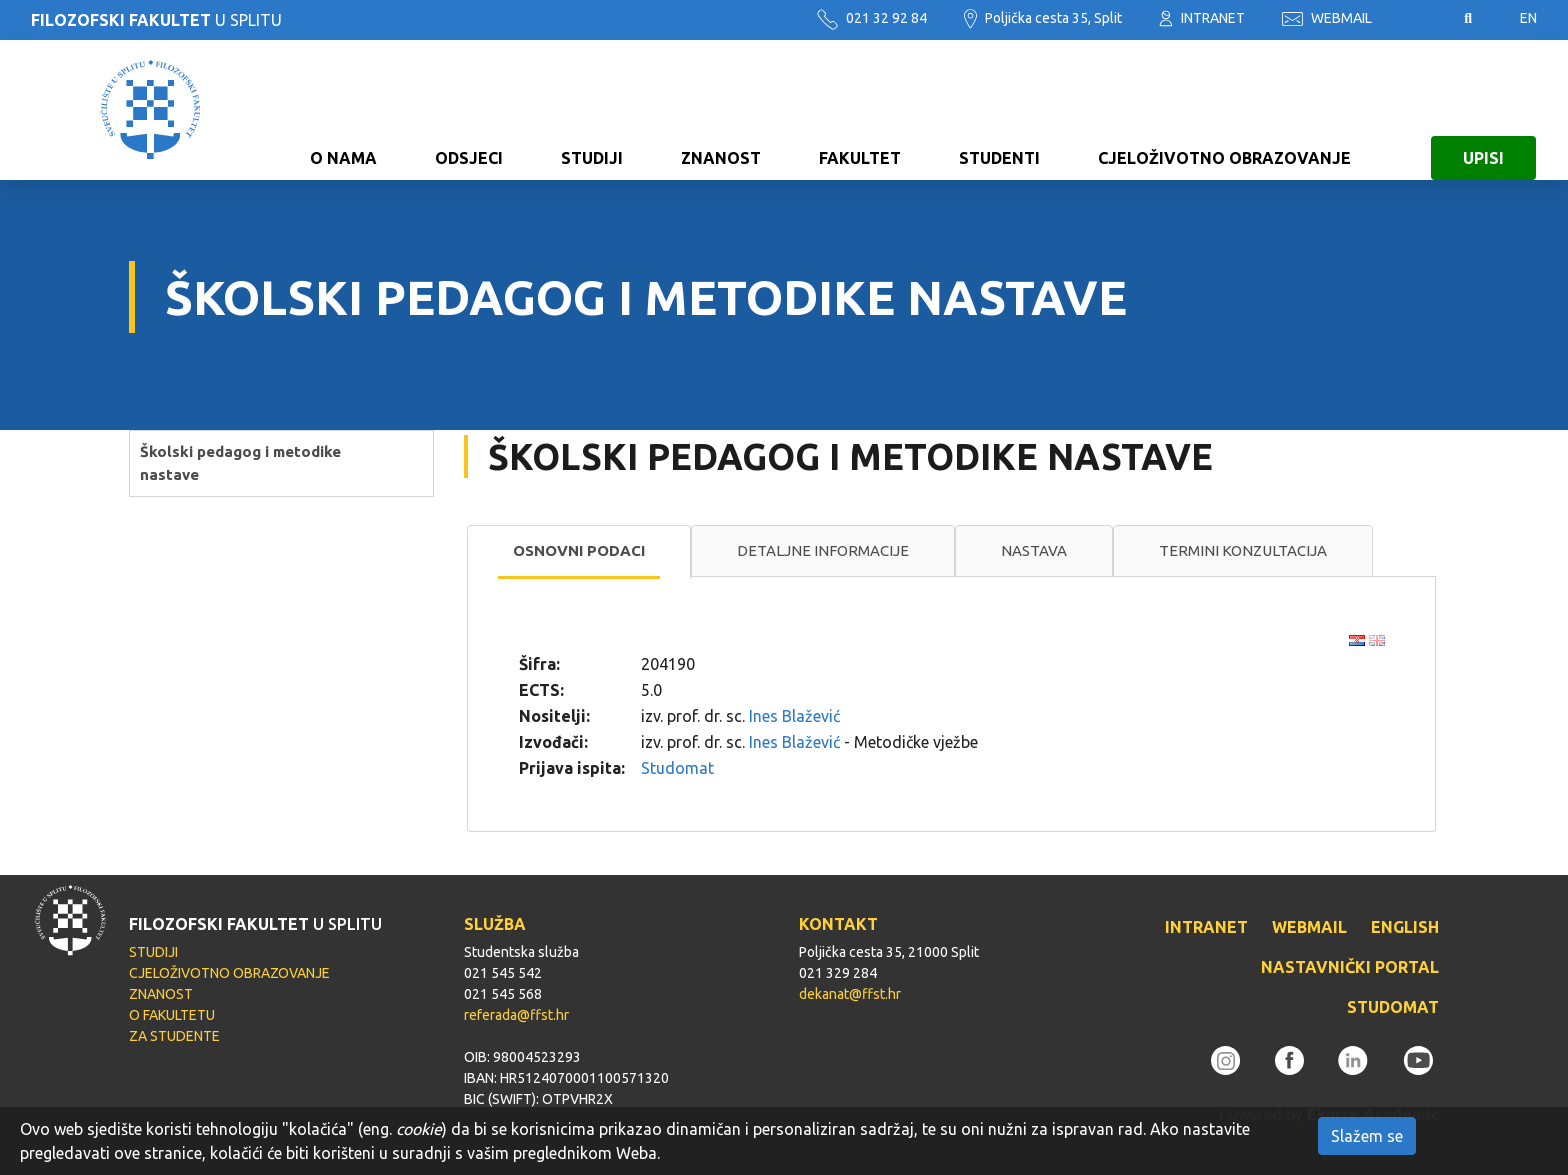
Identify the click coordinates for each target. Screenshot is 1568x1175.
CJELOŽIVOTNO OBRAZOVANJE (1224, 110)
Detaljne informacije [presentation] (823, 550)
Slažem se (1367, 1136)
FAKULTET (860, 110)
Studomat (677, 768)
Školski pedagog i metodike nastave (240, 463)
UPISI (1483, 110)
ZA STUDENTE (174, 1036)
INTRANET (1202, 18)
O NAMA (343, 110)
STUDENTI (999, 110)
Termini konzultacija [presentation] (1243, 550)
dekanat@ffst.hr (850, 994)
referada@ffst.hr (516, 1015)
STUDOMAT (1393, 1007)
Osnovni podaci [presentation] (579, 550)
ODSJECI (469, 110)
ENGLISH (1405, 927)
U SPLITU (156, 20)
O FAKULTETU (172, 1015)
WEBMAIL (1327, 18)
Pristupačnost (1418, 19)
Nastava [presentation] (1034, 550)
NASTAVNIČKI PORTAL (1350, 967)
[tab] (579, 552)
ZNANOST (721, 110)
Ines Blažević (794, 716)
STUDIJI (592, 110)
